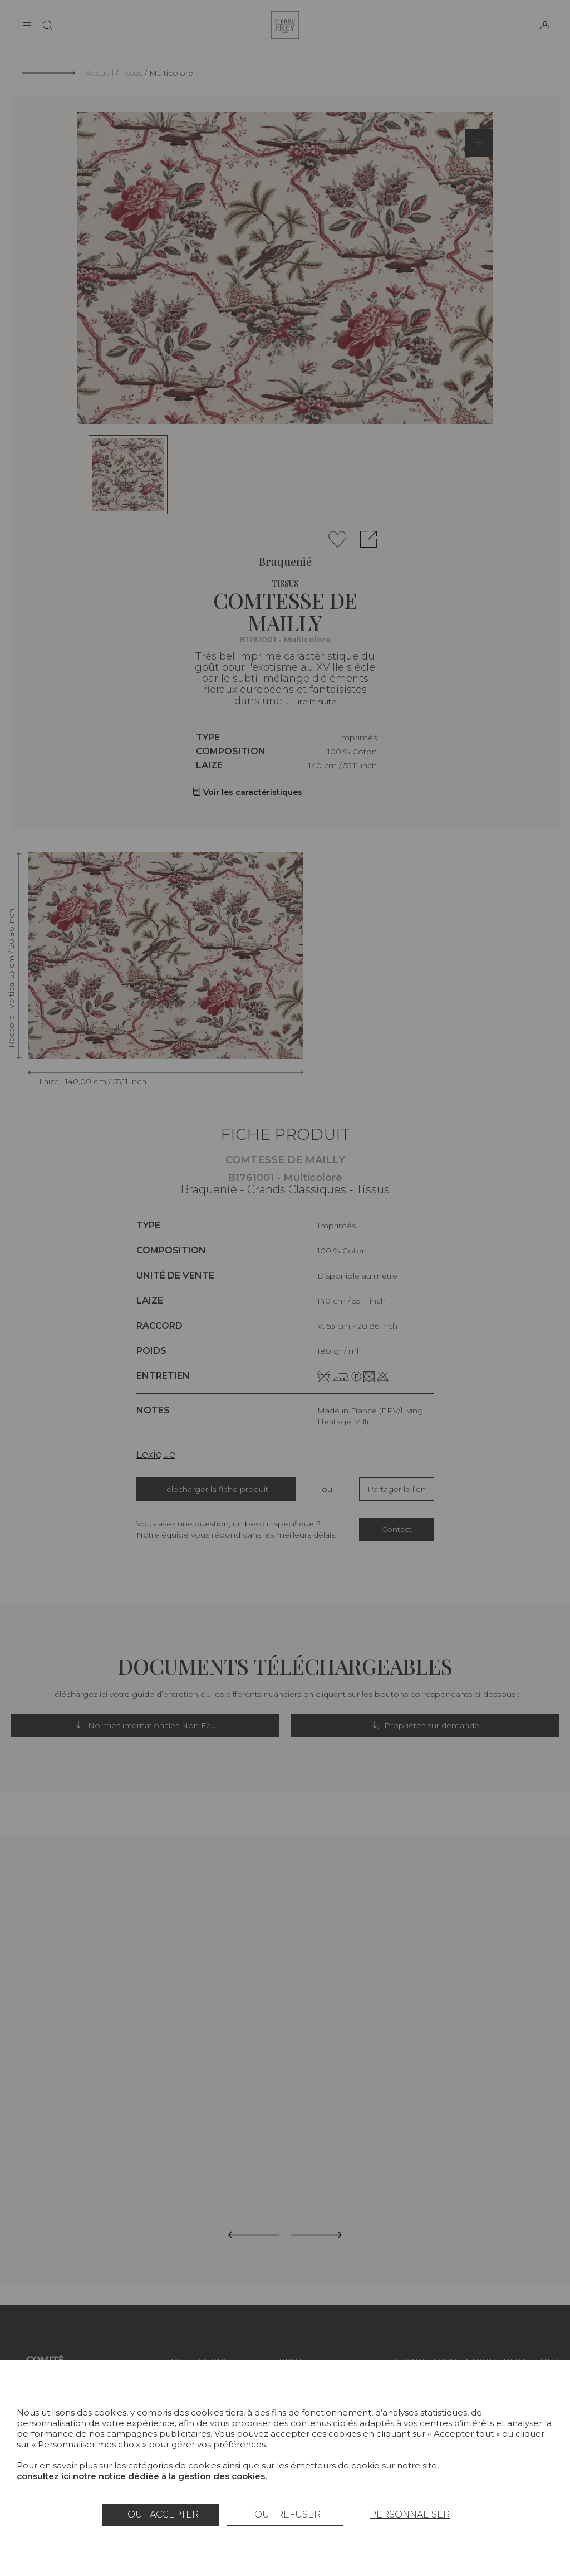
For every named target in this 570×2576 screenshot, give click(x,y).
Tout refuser (285, 2514)
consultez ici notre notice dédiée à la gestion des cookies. (142, 2476)
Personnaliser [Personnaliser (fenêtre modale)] (410, 2514)
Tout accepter (160, 2514)
